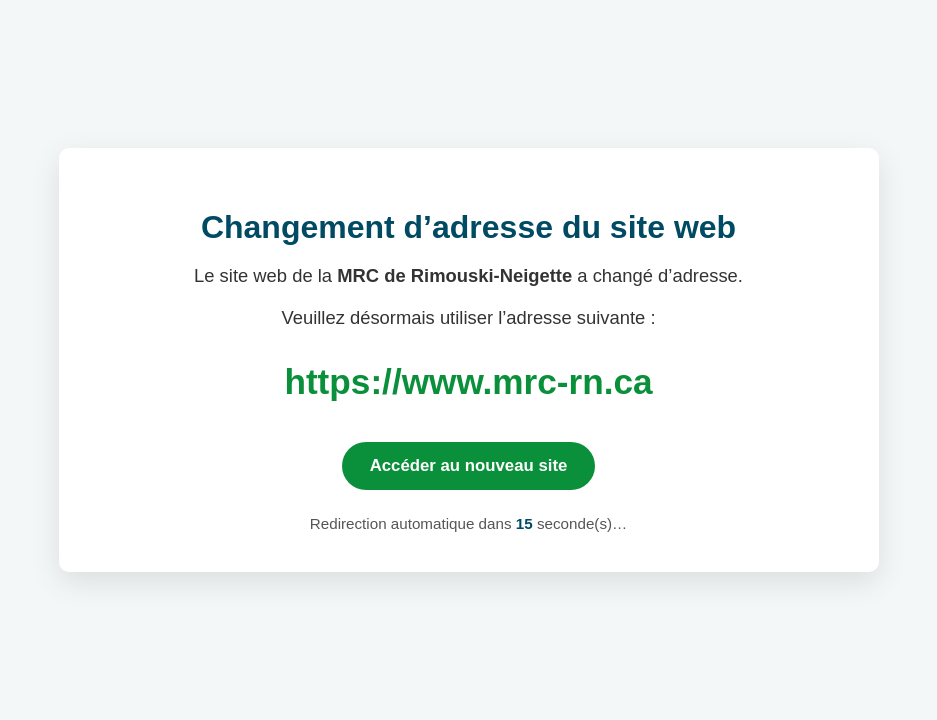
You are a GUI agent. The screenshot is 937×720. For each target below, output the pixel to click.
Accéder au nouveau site (469, 465)
